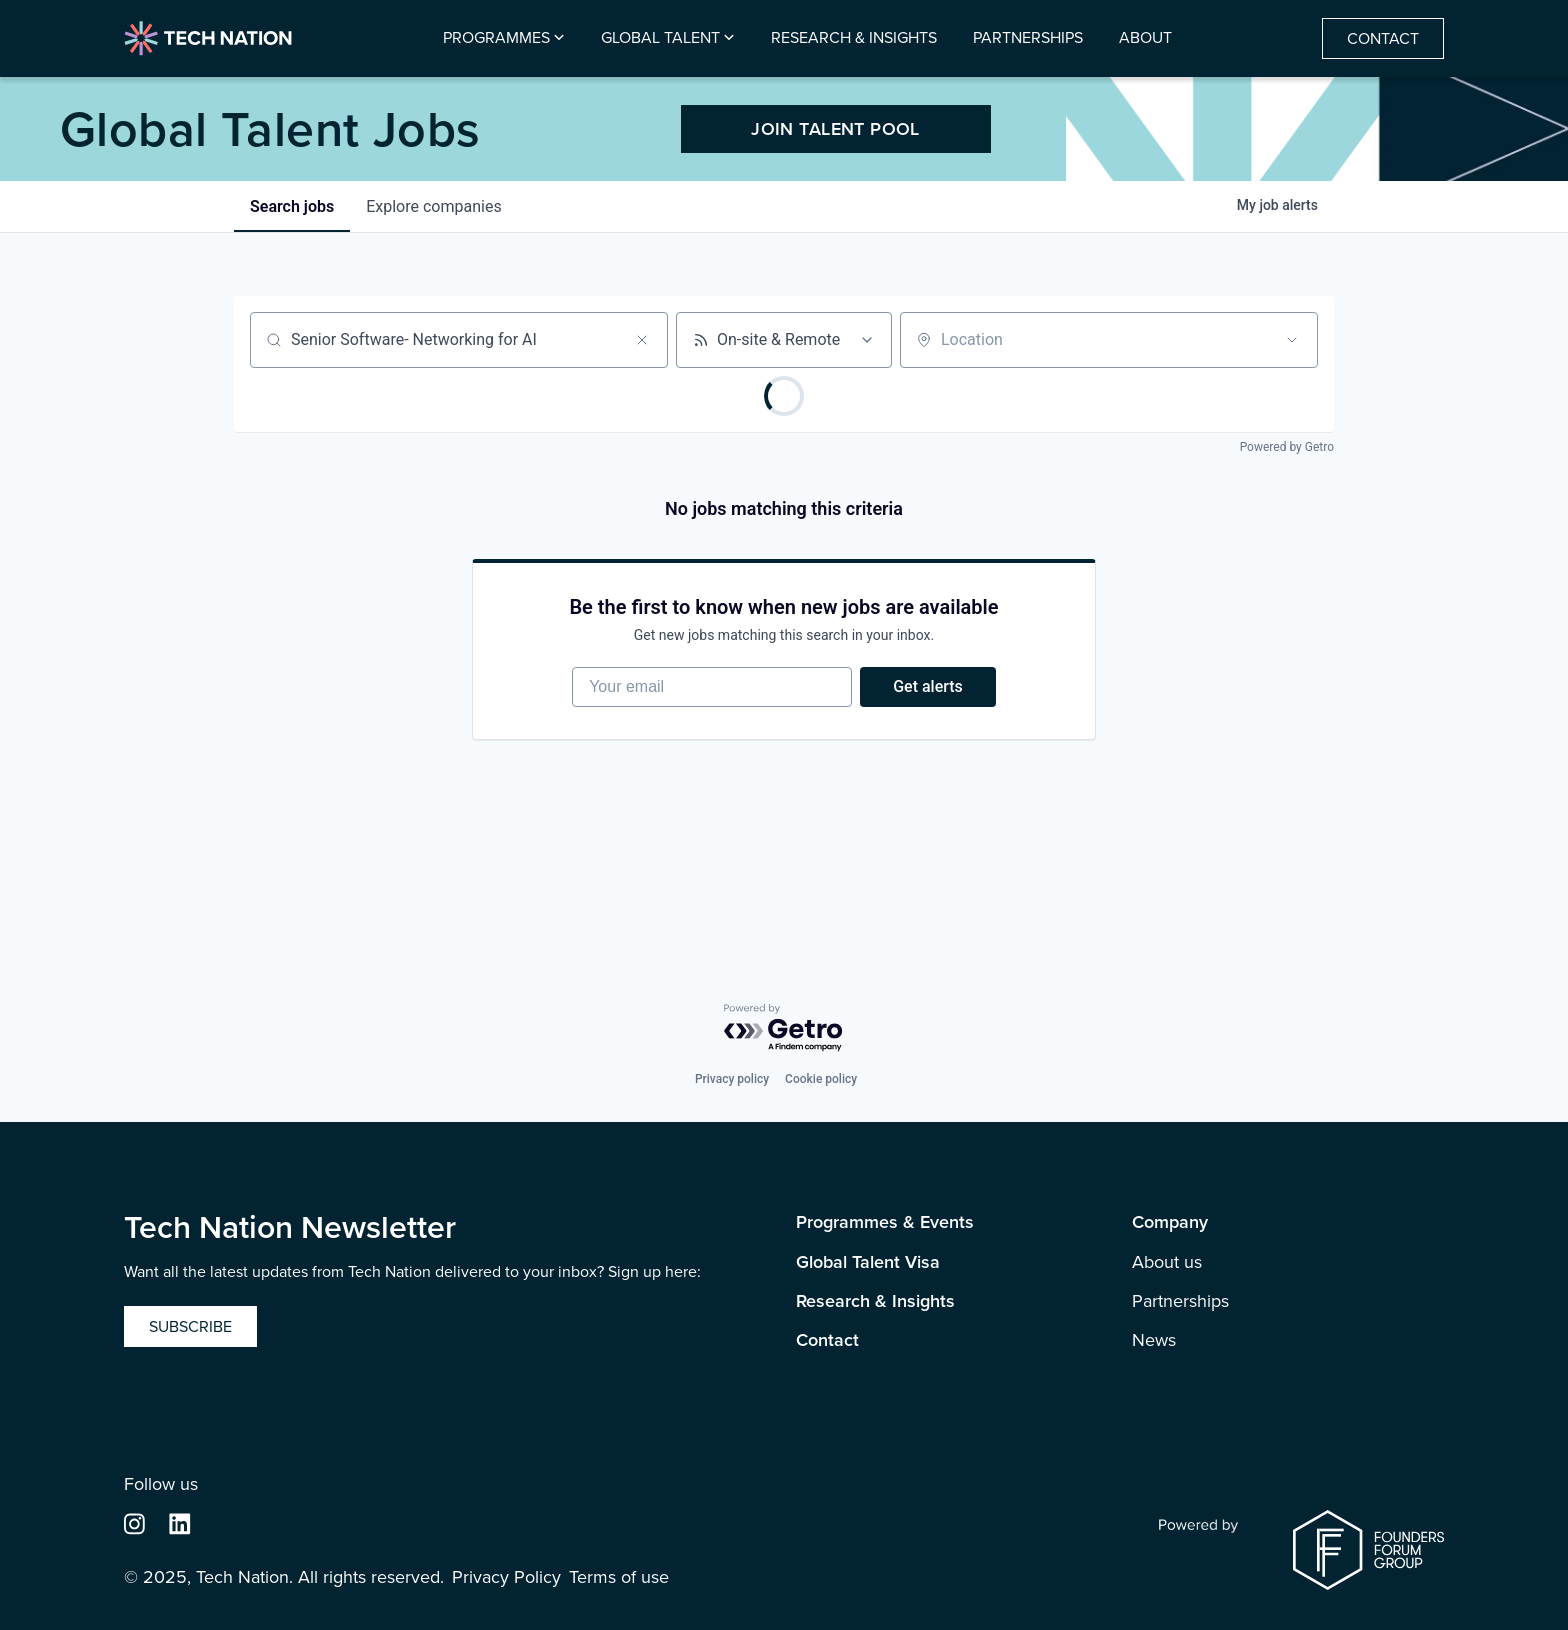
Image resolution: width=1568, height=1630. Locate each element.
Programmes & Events (885, 1222)
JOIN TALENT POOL (835, 129)
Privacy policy (732, 1079)
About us (1167, 1262)
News (1154, 1340)
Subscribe (190, 1326)
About (1145, 38)
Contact (1383, 38)
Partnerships (1028, 38)
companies (433, 206)
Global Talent (660, 38)
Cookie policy (821, 1079)
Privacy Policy (506, 1577)
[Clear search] (642, 340)
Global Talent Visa (868, 1262)
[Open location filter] (1292, 340)
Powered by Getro (1287, 447)
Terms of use (619, 1577)
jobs (292, 206)
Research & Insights (854, 38)
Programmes (496, 38)
